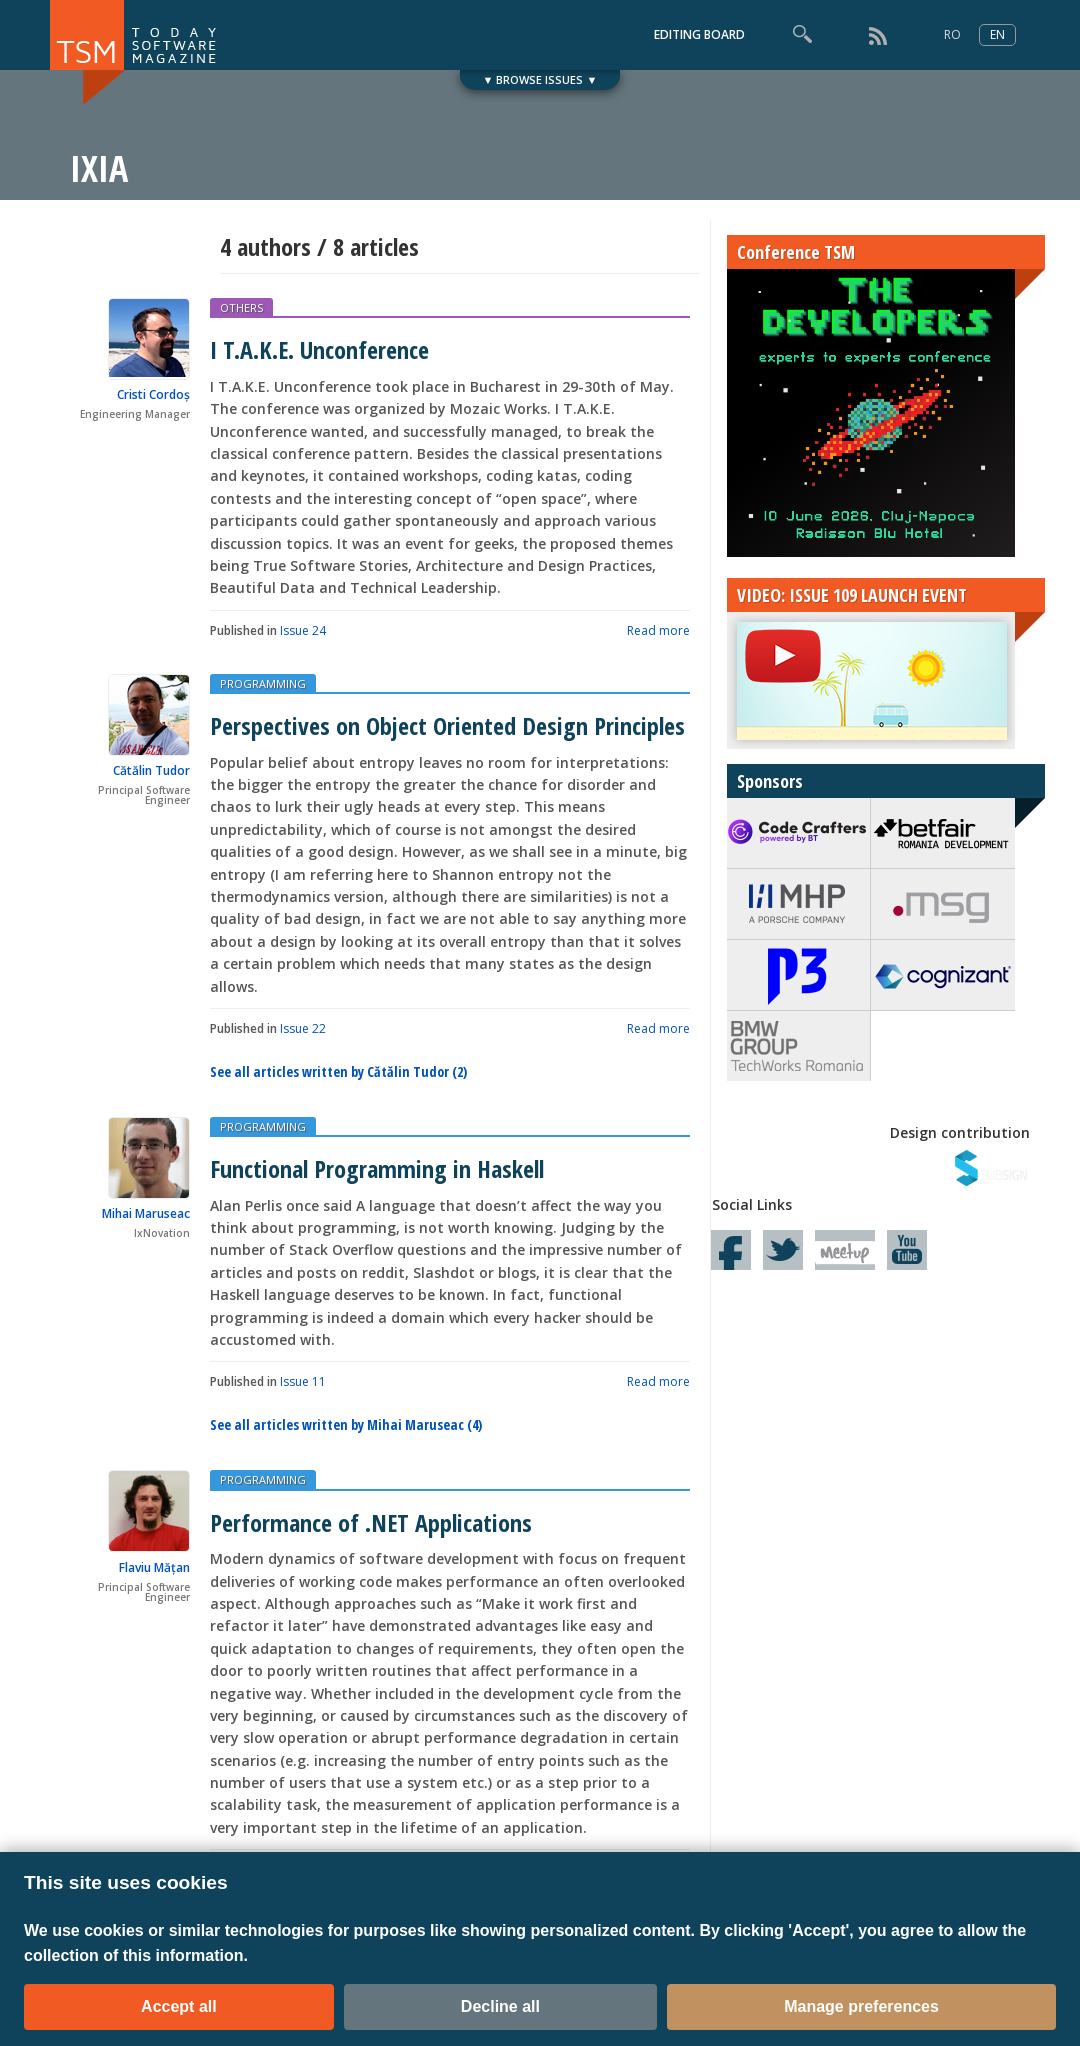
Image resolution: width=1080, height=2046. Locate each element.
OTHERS (241, 307)
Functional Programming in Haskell (377, 1168)
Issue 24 (303, 630)
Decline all (500, 2006)
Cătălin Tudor (151, 770)
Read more (658, 630)
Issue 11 (303, 1381)
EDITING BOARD (699, 34)
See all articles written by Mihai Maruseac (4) (346, 1424)
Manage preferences (861, 2006)
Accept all (179, 2006)
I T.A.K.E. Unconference (319, 349)
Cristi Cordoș (153, 394)
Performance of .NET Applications (371, 1522)
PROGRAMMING (263, 683)
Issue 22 (303, 1028)
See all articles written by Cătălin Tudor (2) (338, 1071)
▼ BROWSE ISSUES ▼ (540, 79)
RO (952, 34)
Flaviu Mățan (154, 1567)
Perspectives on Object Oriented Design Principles (447, 725)
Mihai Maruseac (146, 1213)
